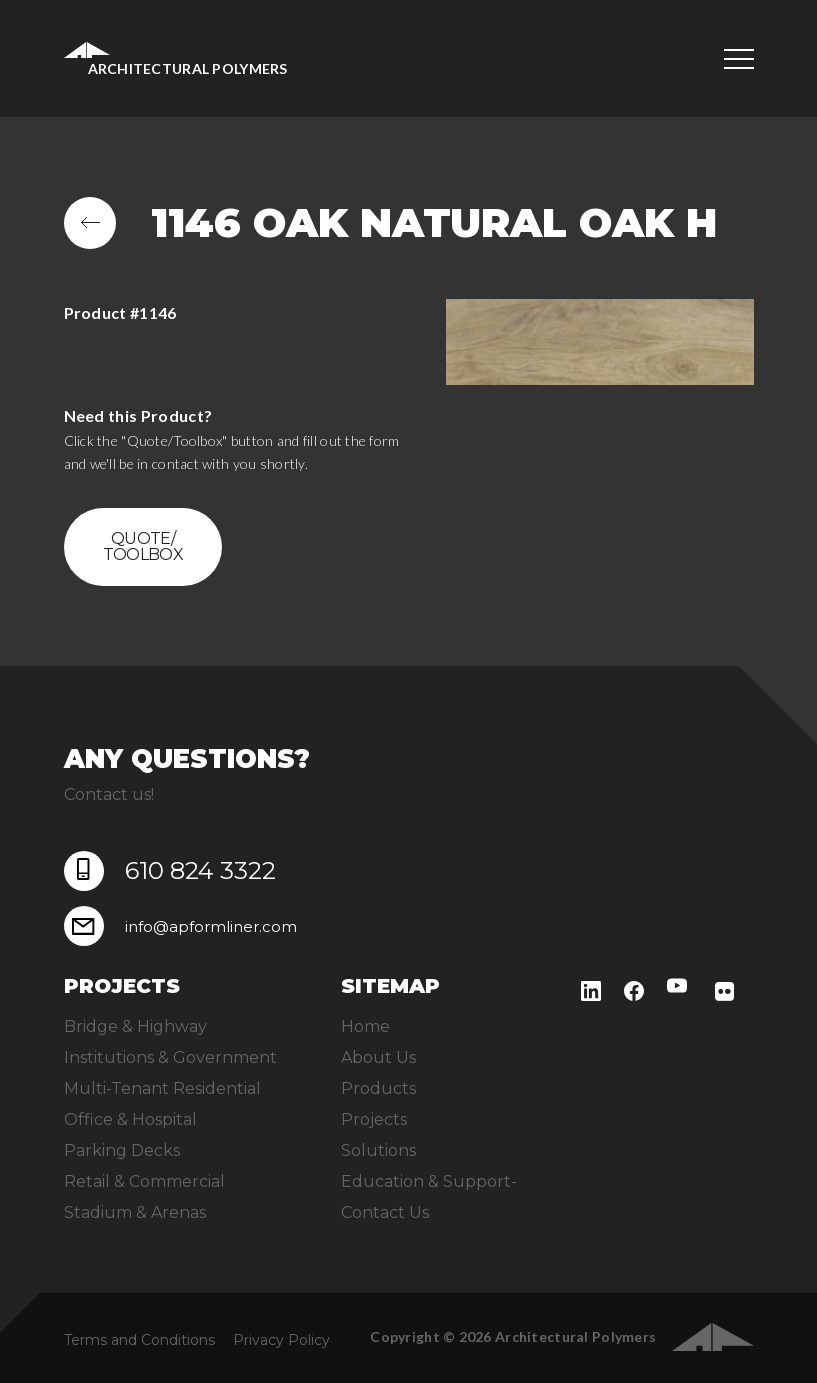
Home (365, 1026)
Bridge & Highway (135, 1026)
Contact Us (385, 1212)
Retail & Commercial (144, 1181)
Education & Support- (429, 1181)
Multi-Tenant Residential (162, 1088)
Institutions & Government (170, 1057)
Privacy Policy (281, 1340)
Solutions (378, 1150)
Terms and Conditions (139, 1340)
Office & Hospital (130, 1119)
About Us (378, 1057)
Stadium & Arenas (135, 1212)
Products (378, 1088)
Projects (374, 1119)
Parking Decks (122, 1150)
